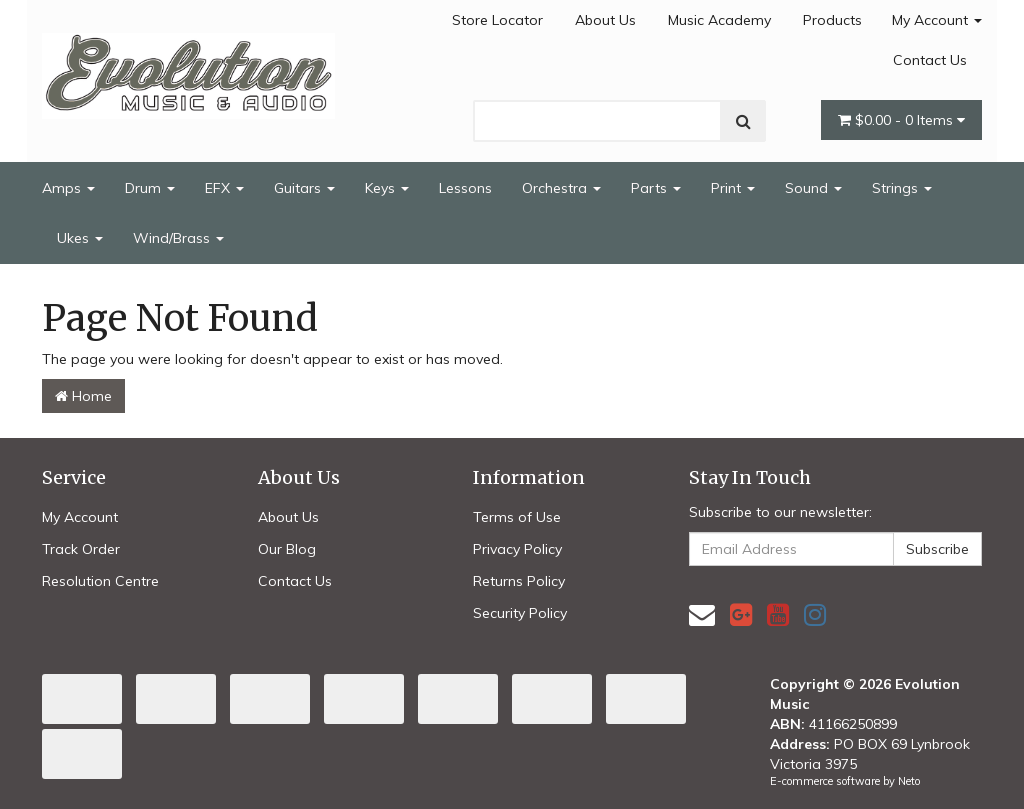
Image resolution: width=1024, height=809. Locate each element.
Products (832, 20)
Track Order (81, 549)
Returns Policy (519, 581)
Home (83, 396)
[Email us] (702, 614)
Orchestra (561, 188)
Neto (909, 781)
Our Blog (287, 549)
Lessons (465, 188)
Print (733, 188)
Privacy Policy (517, 549)
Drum (150, 188)
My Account (937, 20)
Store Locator (497, 20)
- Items (901, 120)
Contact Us (930, 60)
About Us (605, 20)
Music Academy (719, 20)
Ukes (80, 238)
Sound (813, 188)
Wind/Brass (178, 238)
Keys (387, 188)
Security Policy (520, 613)
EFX (224, 188)
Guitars (304, 188)
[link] (741, 614)
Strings (902, 188)
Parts (656, 188)
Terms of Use (517, 517)
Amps (68, 188)
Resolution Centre (100, 581)
